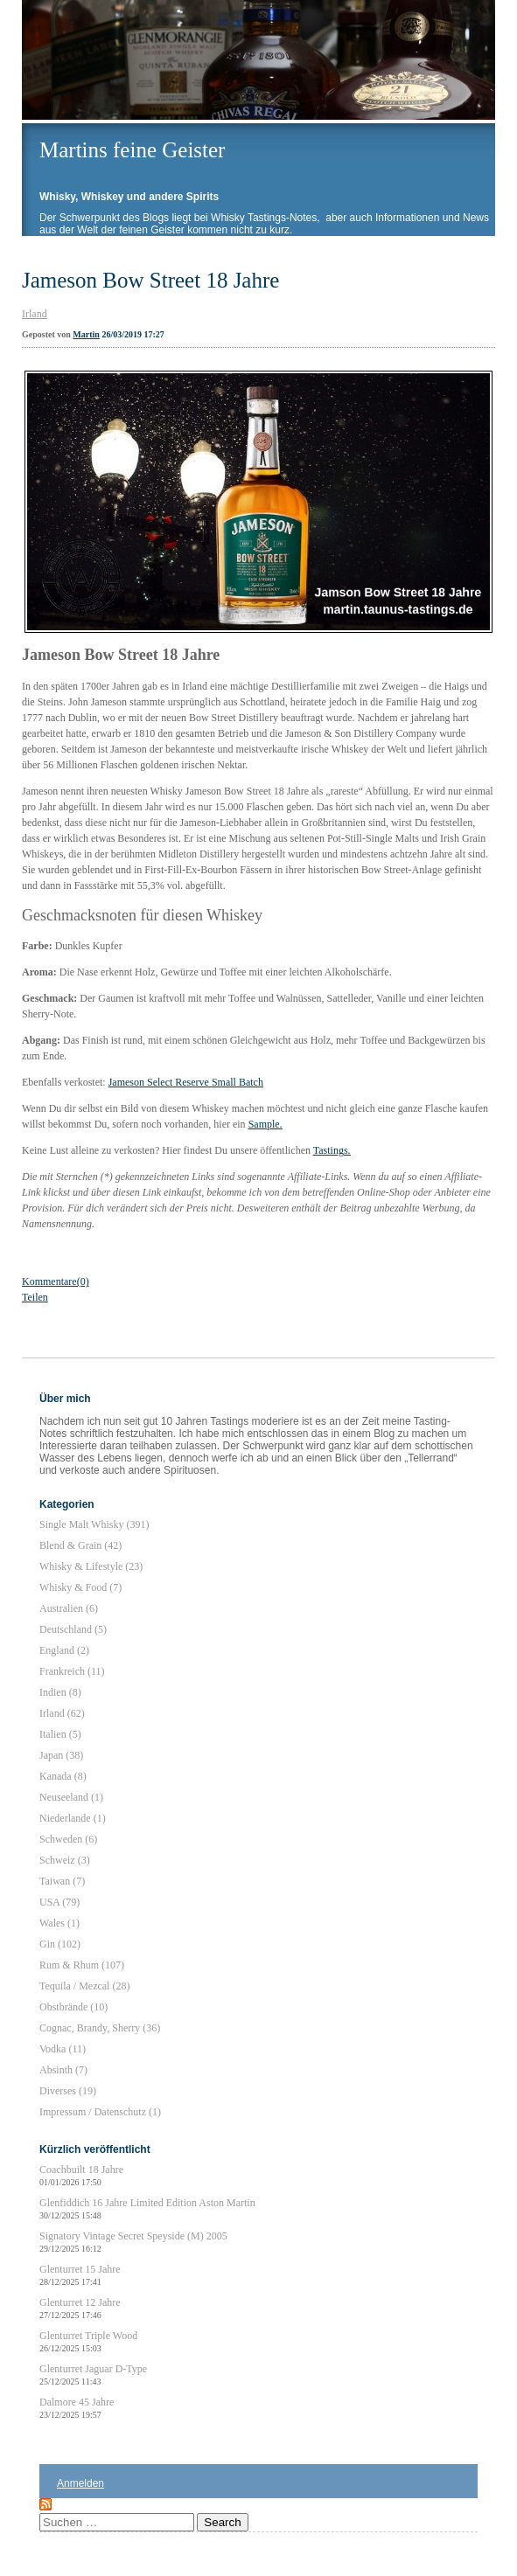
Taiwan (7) (62, 1881)
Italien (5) (60, 1734)
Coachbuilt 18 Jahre (81, 2175)
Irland (34, 314)
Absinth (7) (63, 2070)
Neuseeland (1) (71, 1797)
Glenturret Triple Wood (88, 2341)
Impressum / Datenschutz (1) (100, 2112)
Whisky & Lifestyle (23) (91, 1566)
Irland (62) (62, 1713)
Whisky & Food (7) (80, 1587)
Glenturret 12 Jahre (80, 2308)
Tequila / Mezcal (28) (84, 1986)
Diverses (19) (67, 2091)
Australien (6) (68, 1608)
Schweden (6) (68, 1839)
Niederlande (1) (72, 1818)
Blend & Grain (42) (80, 1545)
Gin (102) (59, 1944)
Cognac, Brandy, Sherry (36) (99, 2028)
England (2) (64, 1650)
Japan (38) (61, 1755)
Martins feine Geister (132, 150)
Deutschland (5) (73, 1629)
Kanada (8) (63, 1776)
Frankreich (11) (72, 1671)
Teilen (35, 1297)
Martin (86, 334)
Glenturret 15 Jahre (80, 2275)
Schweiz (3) (64, 1860)
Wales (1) (59, 1923)
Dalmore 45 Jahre (76, 2408)
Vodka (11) (62, 2049)
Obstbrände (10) (73, 2007)
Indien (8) (60, 1692)
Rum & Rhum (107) (81, 1965)
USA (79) (59, 1902)
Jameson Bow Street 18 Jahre (150, 280)
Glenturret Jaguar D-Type (93, 2374)
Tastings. (332, 1150)
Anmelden (80, 2483)
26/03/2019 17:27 (132, 334)
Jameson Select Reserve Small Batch (185, 1082)
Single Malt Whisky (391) (94, 1524)
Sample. (265, 1124)
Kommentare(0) (55, 1281)
